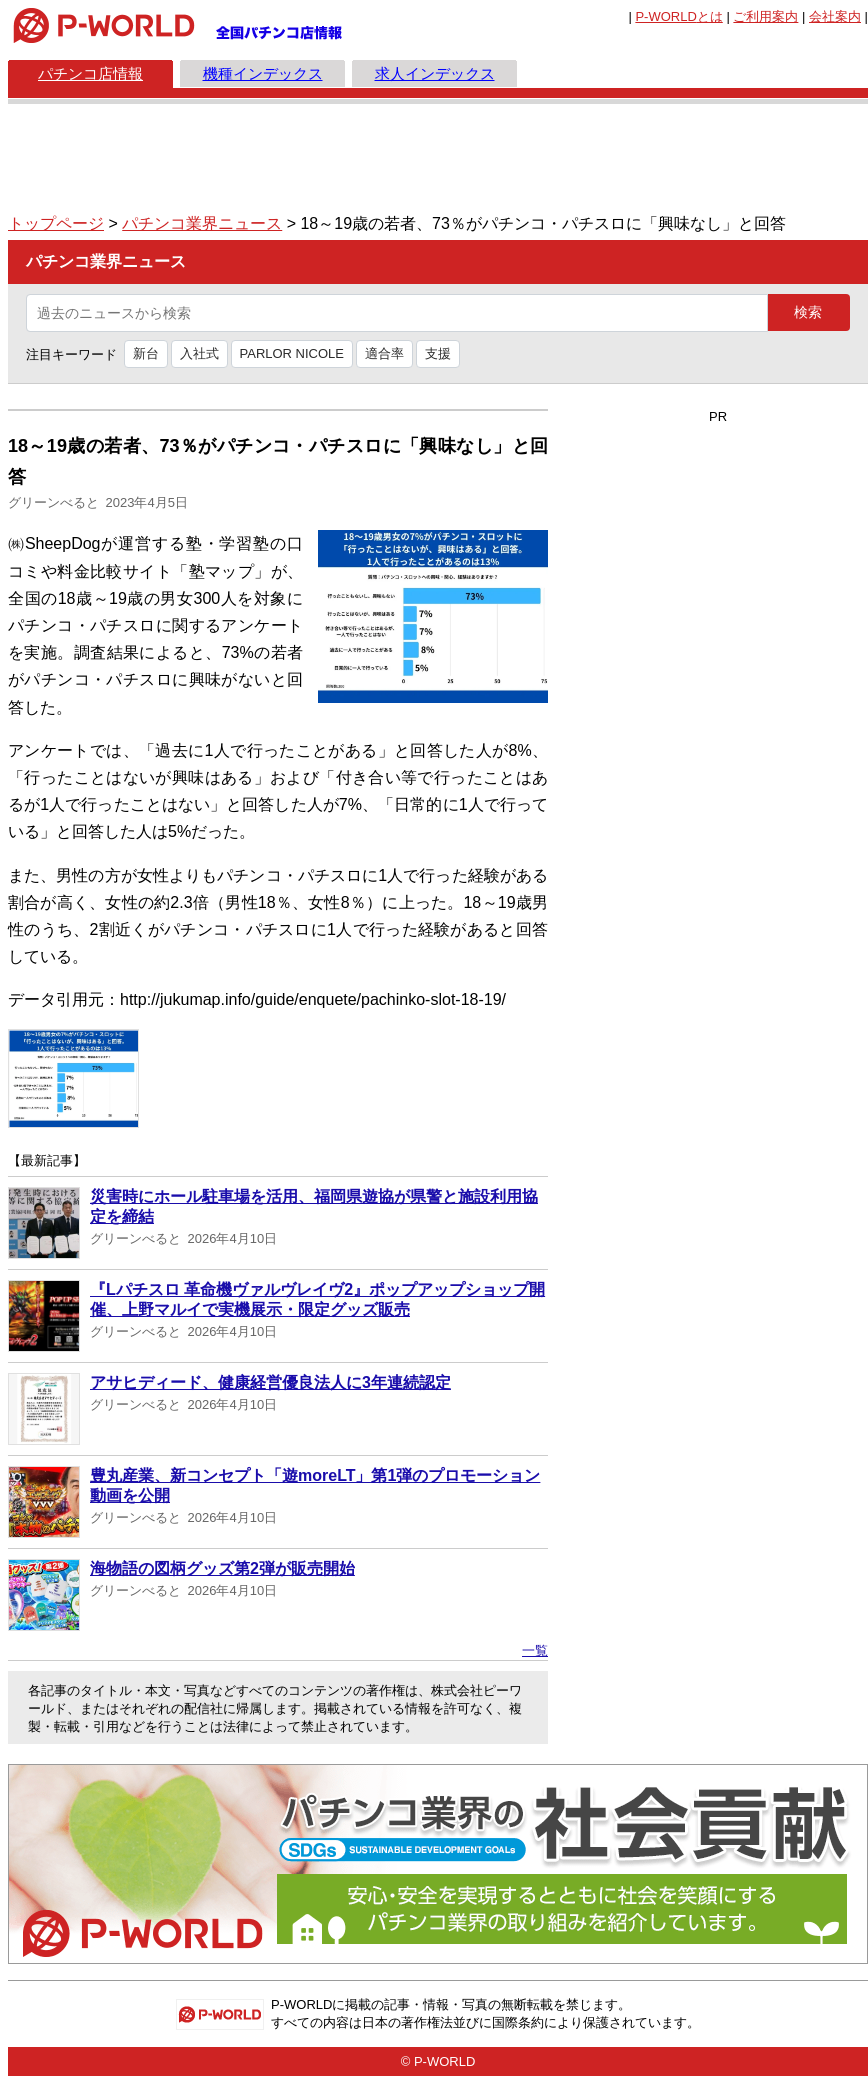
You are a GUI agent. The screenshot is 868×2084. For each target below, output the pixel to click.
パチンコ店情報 (90, 73)
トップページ (56, 223)
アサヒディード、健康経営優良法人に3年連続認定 (270, 1382)
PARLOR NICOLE (292, 353)
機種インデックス (263, 73)
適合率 (384, 353)
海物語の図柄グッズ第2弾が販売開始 (222, 1568)
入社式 (199, 353)
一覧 (535, 1650)
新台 (146, 353)
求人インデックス (435, 73)
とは (678, 16)
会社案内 (835, 16)
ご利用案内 (765, 16)
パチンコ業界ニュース (202, 223)
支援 (438, 353)
